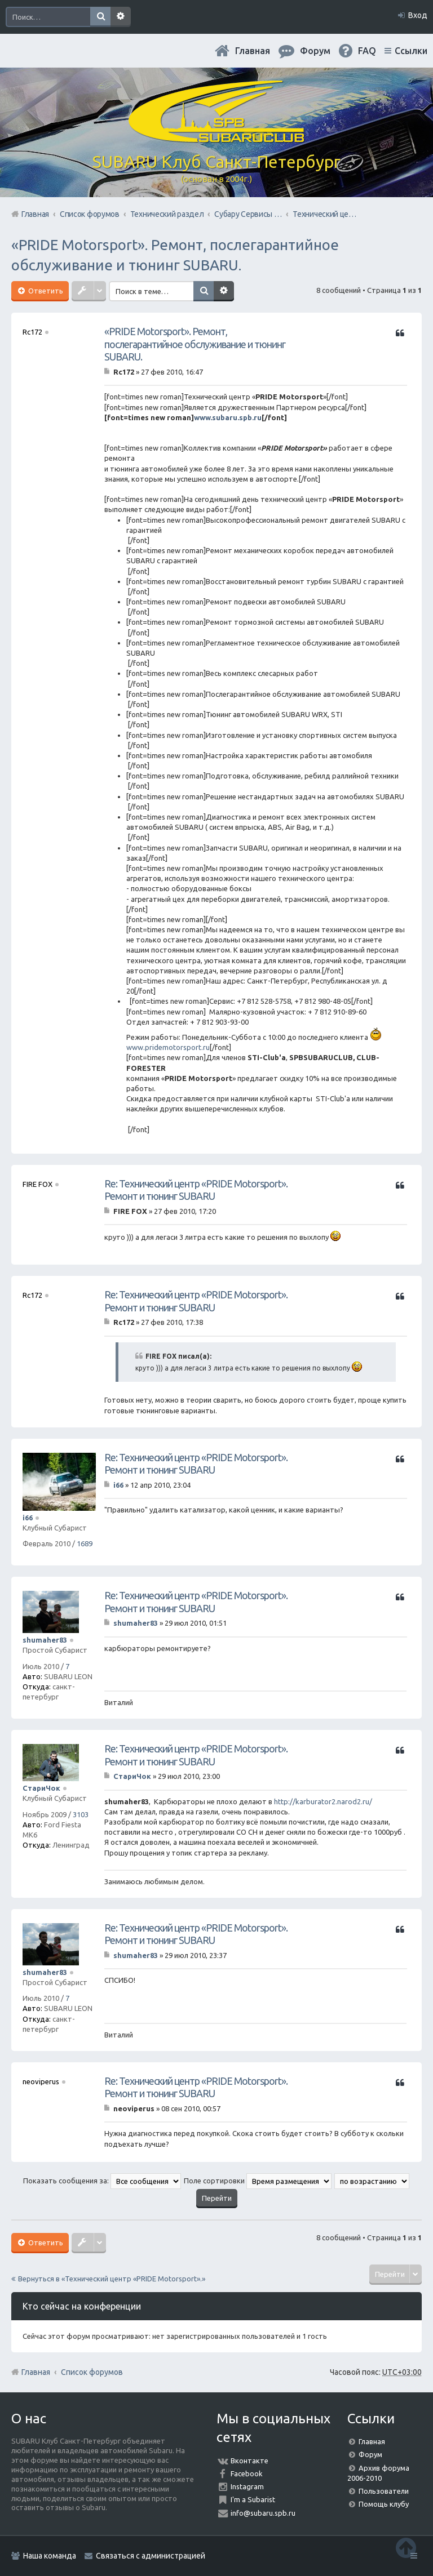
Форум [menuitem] (315, 51)
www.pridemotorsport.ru (168, 1047)
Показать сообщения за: (102, 2181)
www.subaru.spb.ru (228, 417)
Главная (252, 51)
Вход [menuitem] (417, 15)
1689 (84, 1543)
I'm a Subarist (253, 2499)
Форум (370, 2454)
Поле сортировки (258, 2181)
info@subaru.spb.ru (263, 2513)
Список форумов (92, 2372)
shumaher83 (45, 1640)
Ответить (44, 291)
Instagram (247, 2486)
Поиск (100, 17)
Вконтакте (249, 2460)
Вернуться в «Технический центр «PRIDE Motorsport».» (111, 2279)
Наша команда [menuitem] (49, 2555)
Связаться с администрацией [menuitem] (150, 2555)
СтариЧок (41, 1788)
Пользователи (384, 2491)
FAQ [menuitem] (367, 51)
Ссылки (411, 51)
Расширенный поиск (121, 17)
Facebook (247, 2473)
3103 (81, 1814)
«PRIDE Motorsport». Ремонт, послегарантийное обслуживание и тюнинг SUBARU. (194, 344)
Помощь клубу (384, 2504)
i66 (28, 1517)
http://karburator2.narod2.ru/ (323, 1801)
